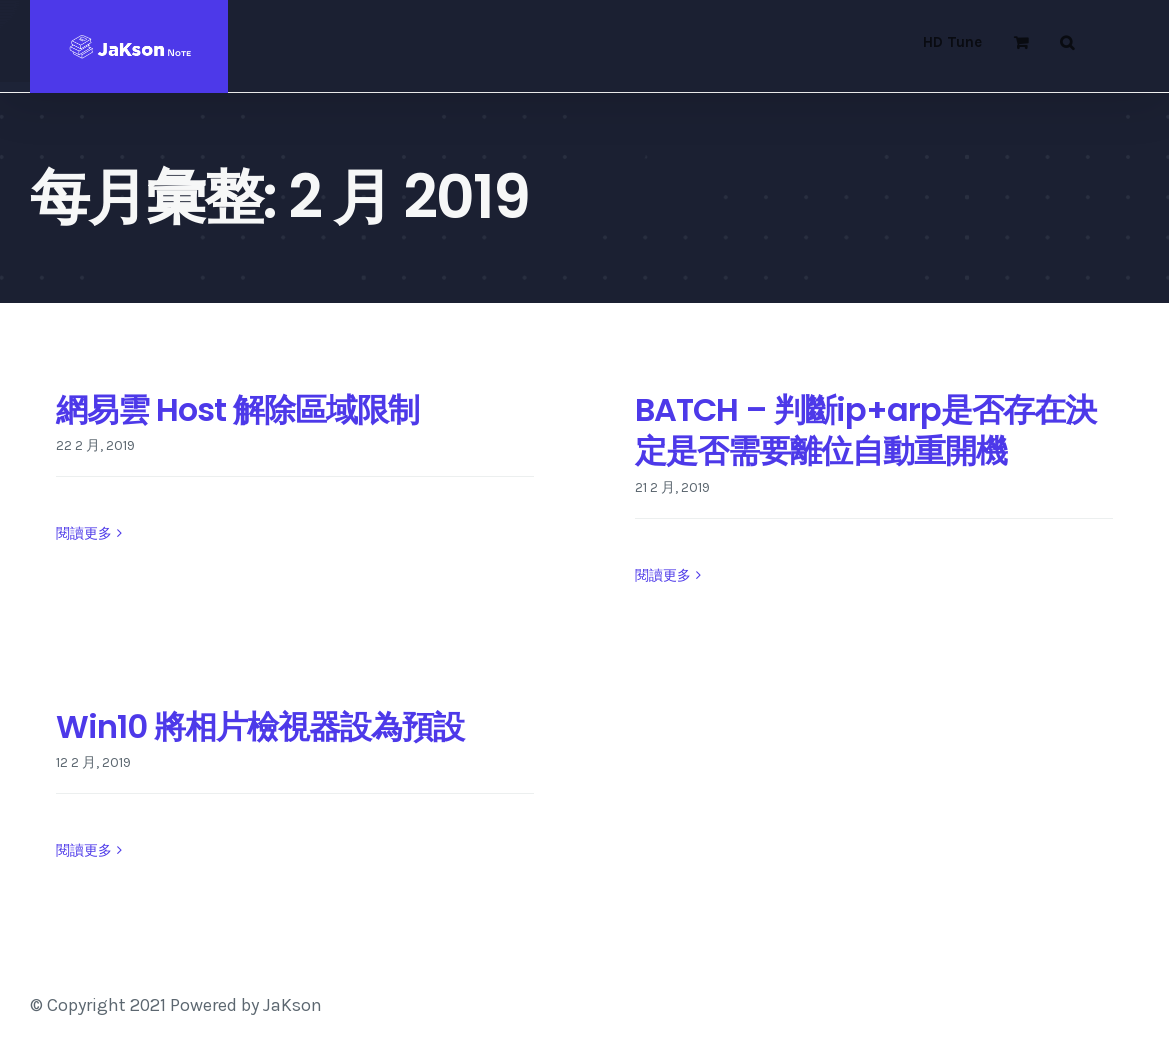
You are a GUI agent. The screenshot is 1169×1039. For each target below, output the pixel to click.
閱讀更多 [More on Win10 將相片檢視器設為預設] (84, 851)
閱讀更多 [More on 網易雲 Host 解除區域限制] (84, 574)
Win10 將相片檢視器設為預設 (260, 726)
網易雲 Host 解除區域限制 (237, 409)
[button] (1067, 42)
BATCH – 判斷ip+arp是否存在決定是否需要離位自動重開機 (865, 430)
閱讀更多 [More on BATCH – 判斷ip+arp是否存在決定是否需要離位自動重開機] (663, 575)
